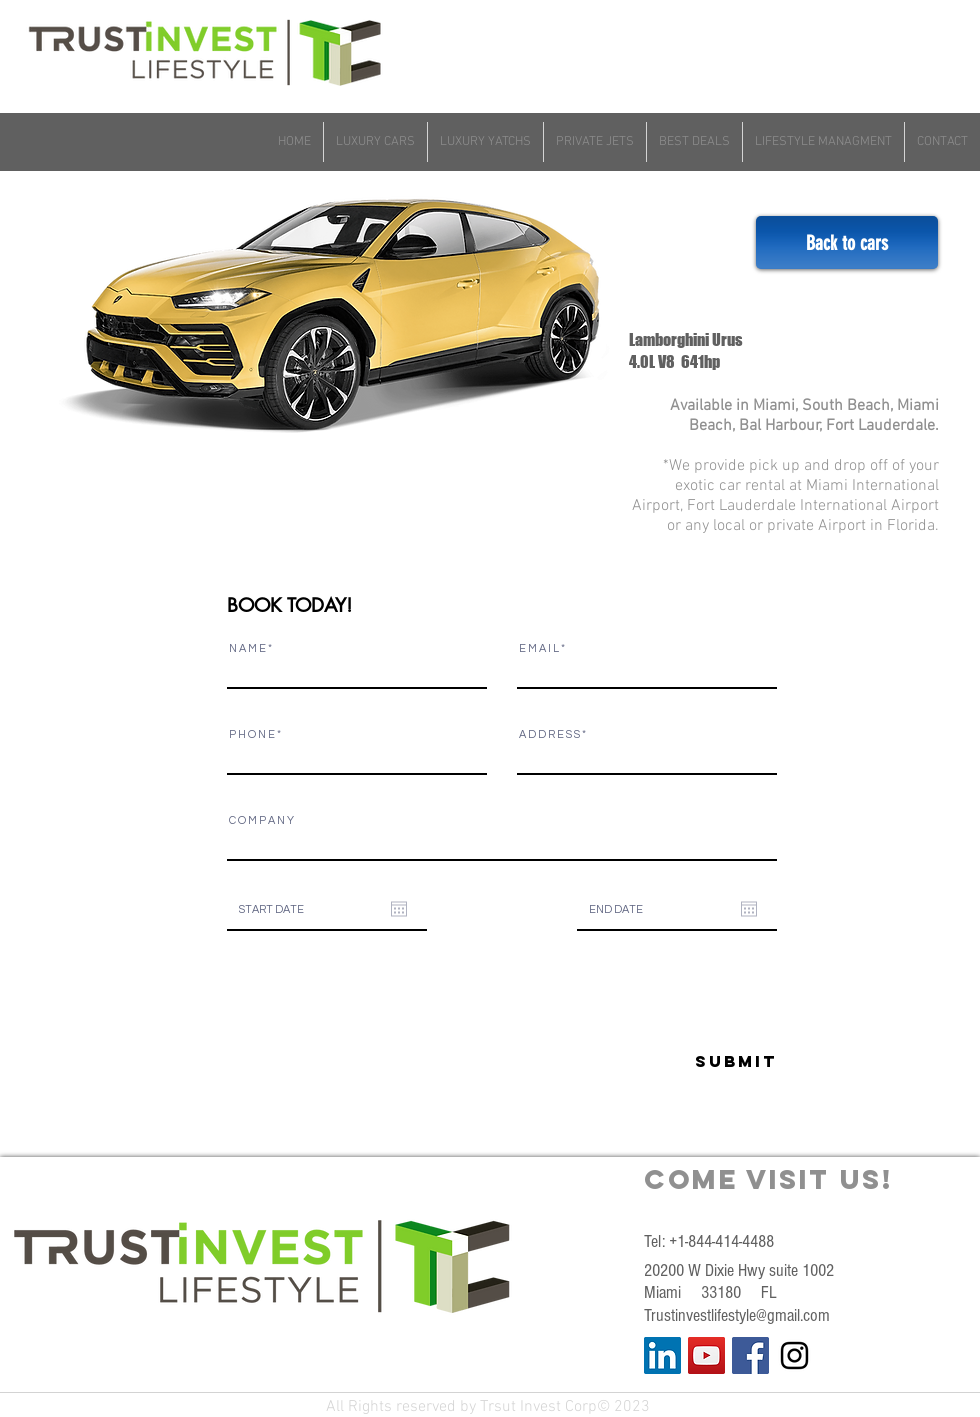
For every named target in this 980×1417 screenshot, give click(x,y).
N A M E (247, 648)
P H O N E (252, 734)
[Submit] (685, 1061)
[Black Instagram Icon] (794, 1355)
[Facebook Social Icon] (750, 1355)
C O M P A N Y (261, 820)
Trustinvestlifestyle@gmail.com (737, 1315)
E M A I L (539, 648)
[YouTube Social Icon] (706, 1355)
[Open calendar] (399, 909)
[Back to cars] (847, 242)
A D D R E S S (549, 734)
